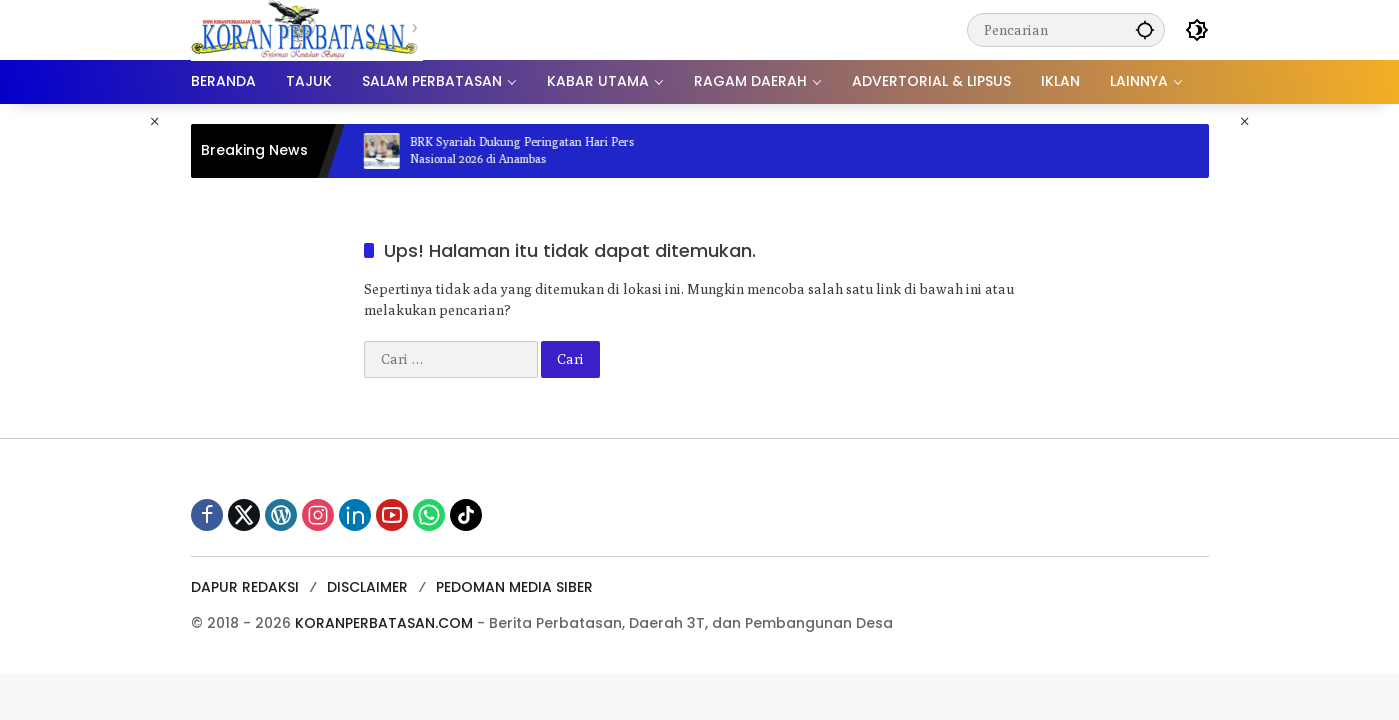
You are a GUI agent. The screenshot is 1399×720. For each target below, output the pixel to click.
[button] (1145, 29)
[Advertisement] (85, 404)
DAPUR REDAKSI (245, 587)
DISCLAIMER (367, 587)
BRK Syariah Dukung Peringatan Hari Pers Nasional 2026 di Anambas (532, 150)
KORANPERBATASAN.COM (384, 623)
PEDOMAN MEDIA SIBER (514, 587)
